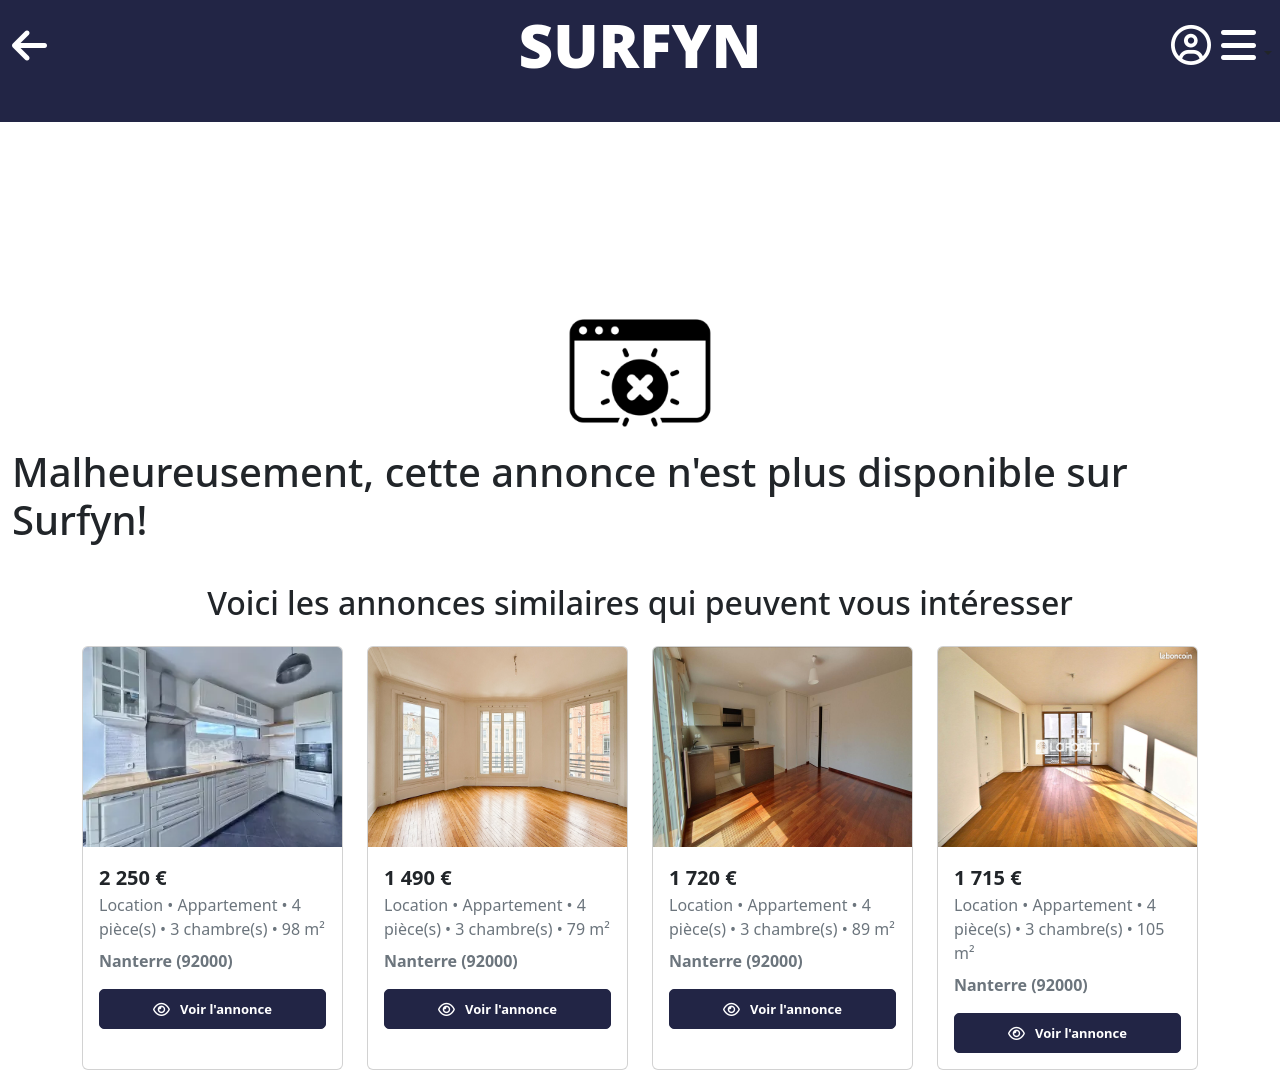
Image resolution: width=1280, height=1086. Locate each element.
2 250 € (133, 877)
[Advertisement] (600, 190)
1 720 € (703, 877)
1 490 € (418, 877)
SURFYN (640, 45)
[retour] (29, 45)
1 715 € (988, 877)
